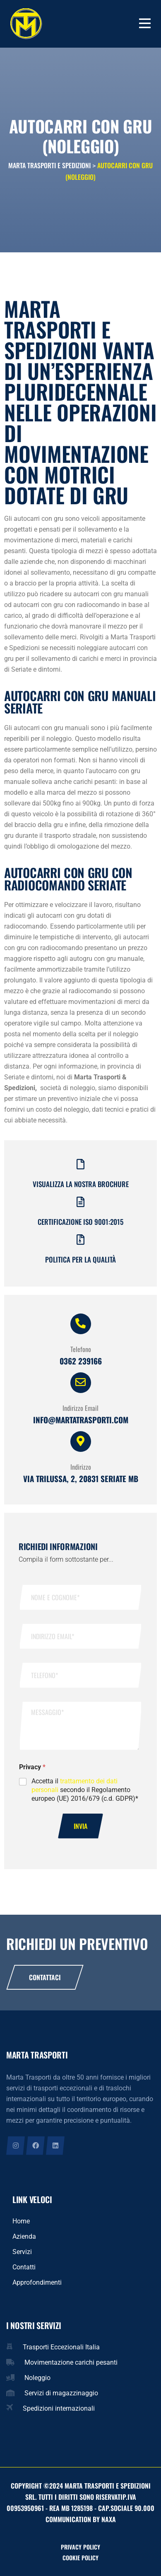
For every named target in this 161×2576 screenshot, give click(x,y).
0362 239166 (81, 1361)
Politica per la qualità (80, 1259)
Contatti (24, 2267)
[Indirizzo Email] (80, 1382)
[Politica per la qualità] (80, 1239)
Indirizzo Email (80, 1408)
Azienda (24, 2236)
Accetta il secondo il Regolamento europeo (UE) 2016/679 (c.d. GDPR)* (84, 1789)
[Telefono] (80, 1323)
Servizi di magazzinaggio (61, 2393)
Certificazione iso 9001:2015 (80, 1222)
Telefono (80, 1349)
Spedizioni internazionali (59, 2408)
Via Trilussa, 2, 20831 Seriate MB (80, 1478)
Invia (80, 1826)
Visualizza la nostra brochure (81, 1184)
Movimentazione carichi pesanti (71, 2362)
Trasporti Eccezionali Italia (61, 2347)
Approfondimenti (37, 2282)
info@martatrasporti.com (80, 1419)
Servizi (22, 2252)
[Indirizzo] (80, 1441)
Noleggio (37, 2378)
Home (21, 2221)
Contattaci (45, 1977)
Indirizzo (80, 1467)
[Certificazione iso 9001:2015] (80, 1202)
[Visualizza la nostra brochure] (80, 1164)
